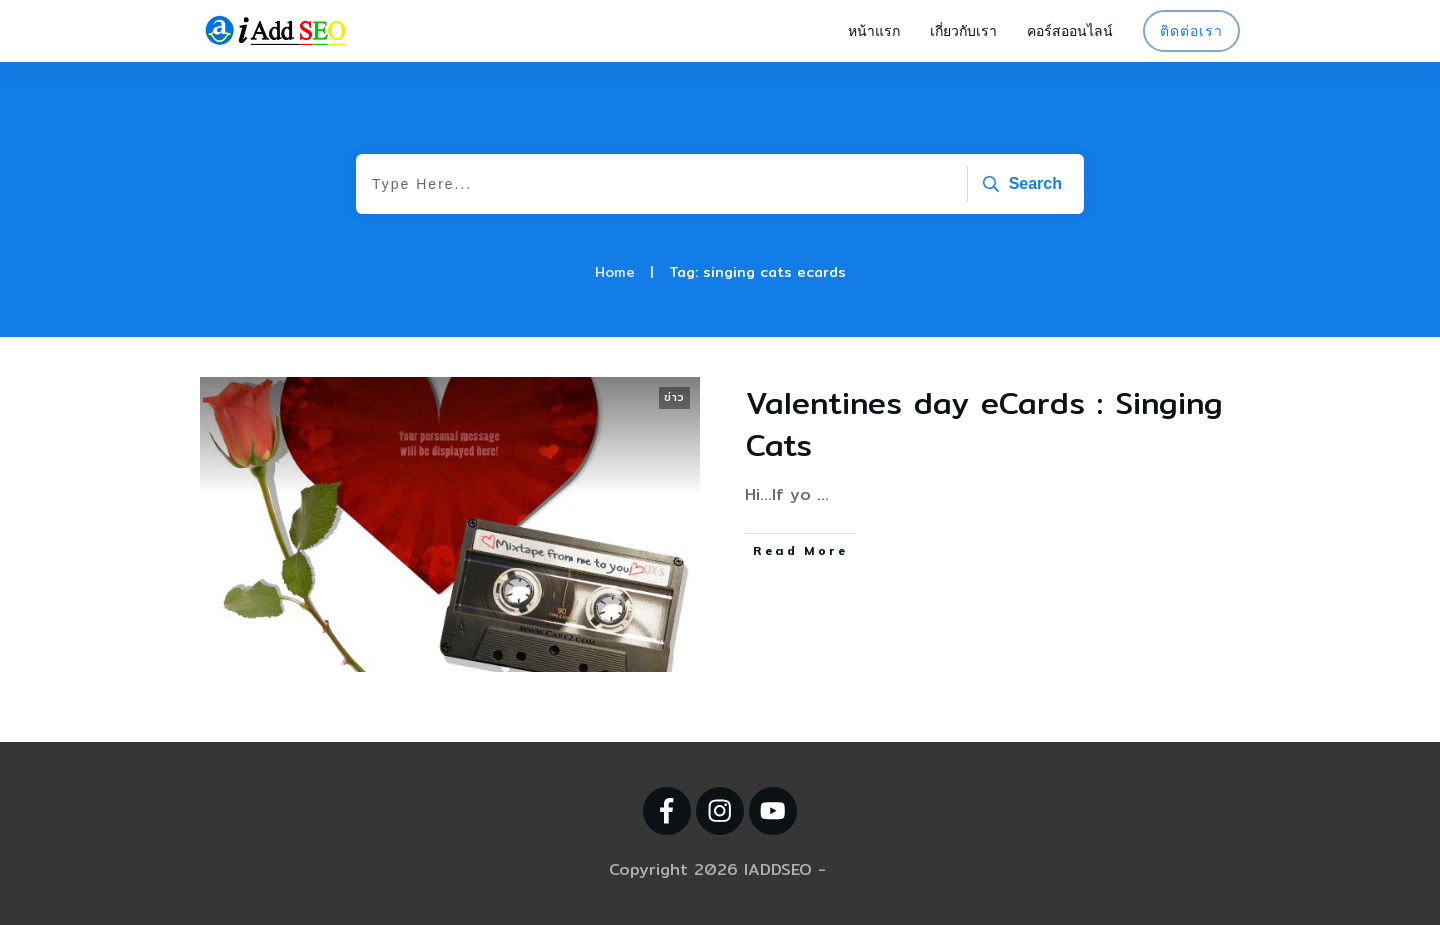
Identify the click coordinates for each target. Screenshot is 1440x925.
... (823, 494)
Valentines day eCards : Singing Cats (984, 424)
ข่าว (674, 397)
